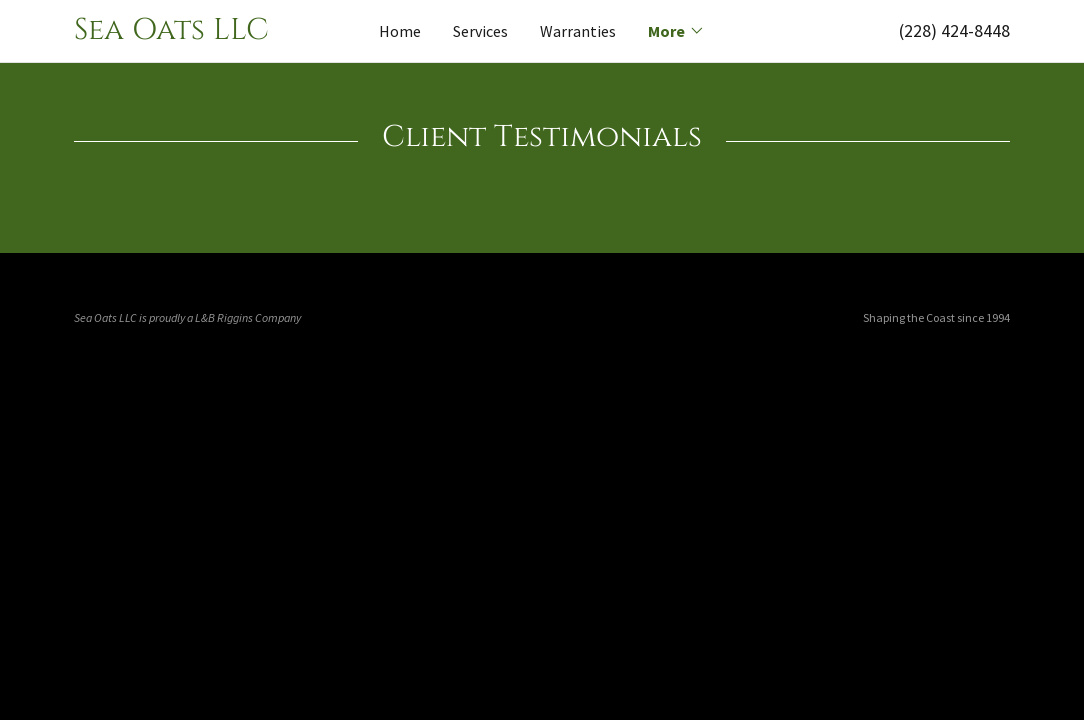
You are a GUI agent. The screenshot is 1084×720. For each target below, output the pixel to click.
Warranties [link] (578, 31)
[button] (676, 31)
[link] (191, 33)
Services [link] (480, 31)
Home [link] (400, 31)
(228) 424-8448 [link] (954, 30)
